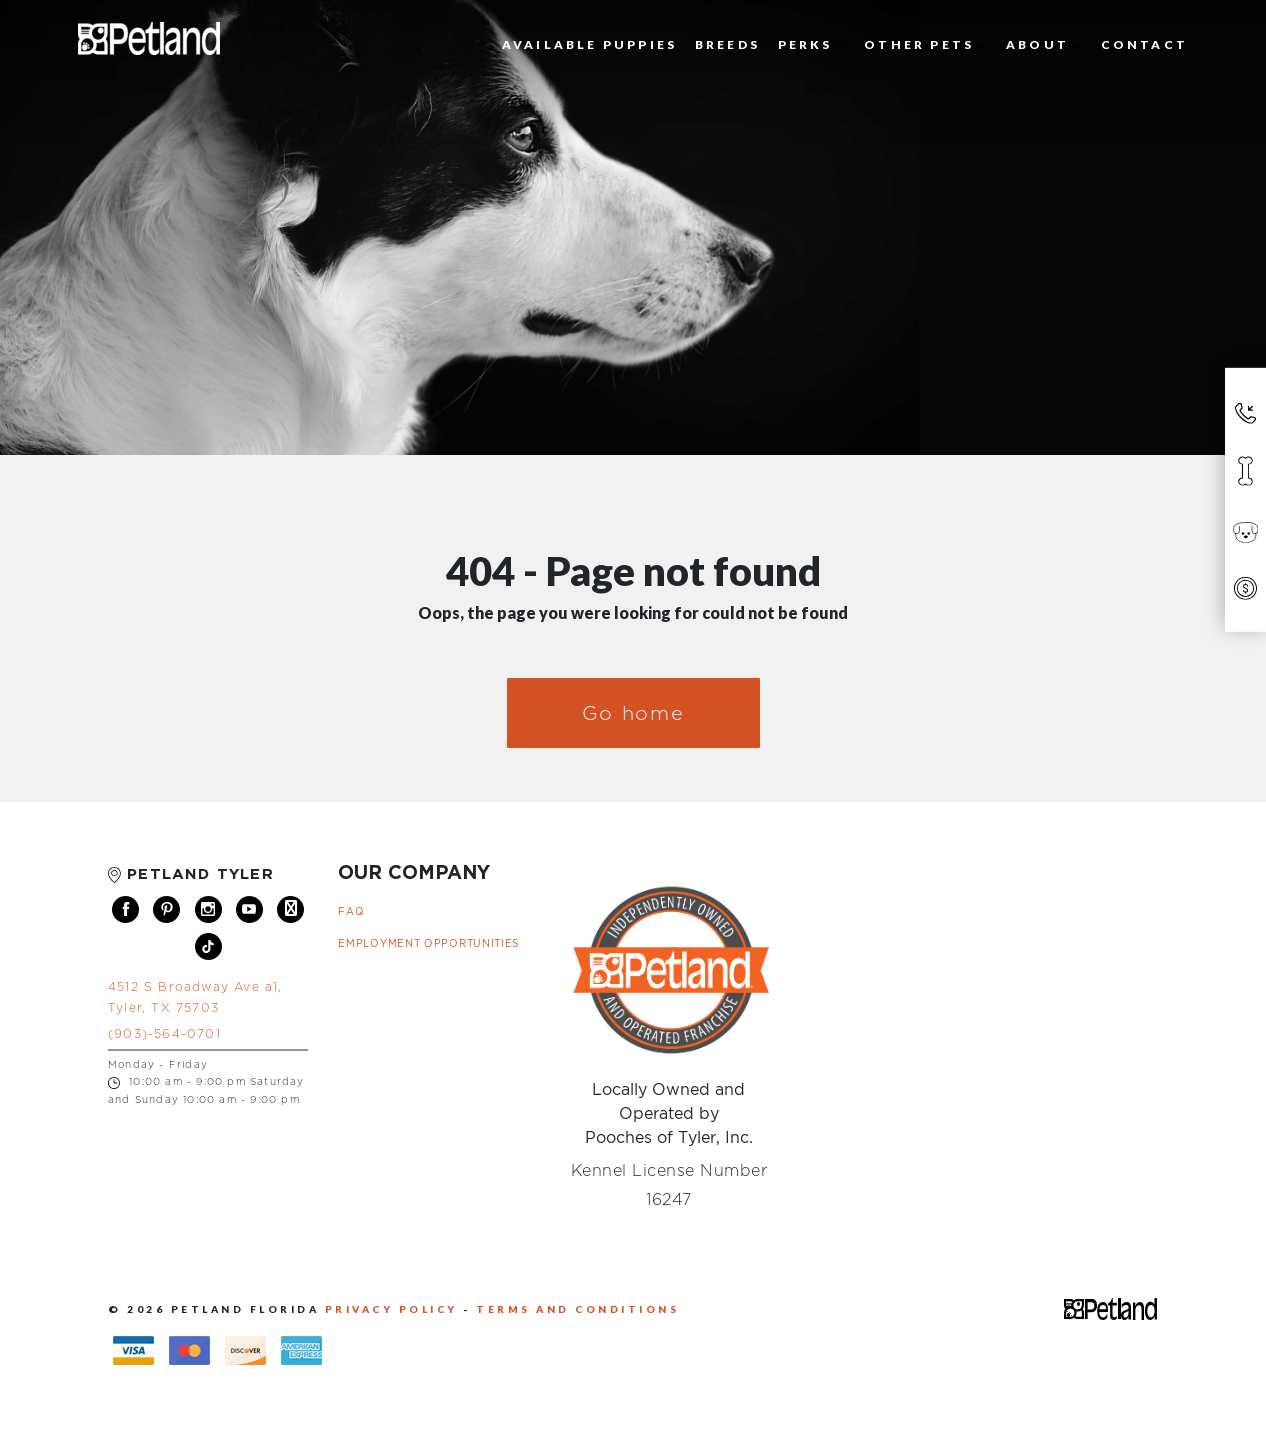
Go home (633, 713)
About (1044, 44)
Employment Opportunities (428, 943)
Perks (812, 44)
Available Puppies (589, 44)
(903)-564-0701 (164, 1033)
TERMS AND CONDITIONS (577, 1309)
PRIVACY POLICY (394, 1309)
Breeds (727, 44)
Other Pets (926, 44)
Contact (1144, 44)
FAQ (351, 911)
